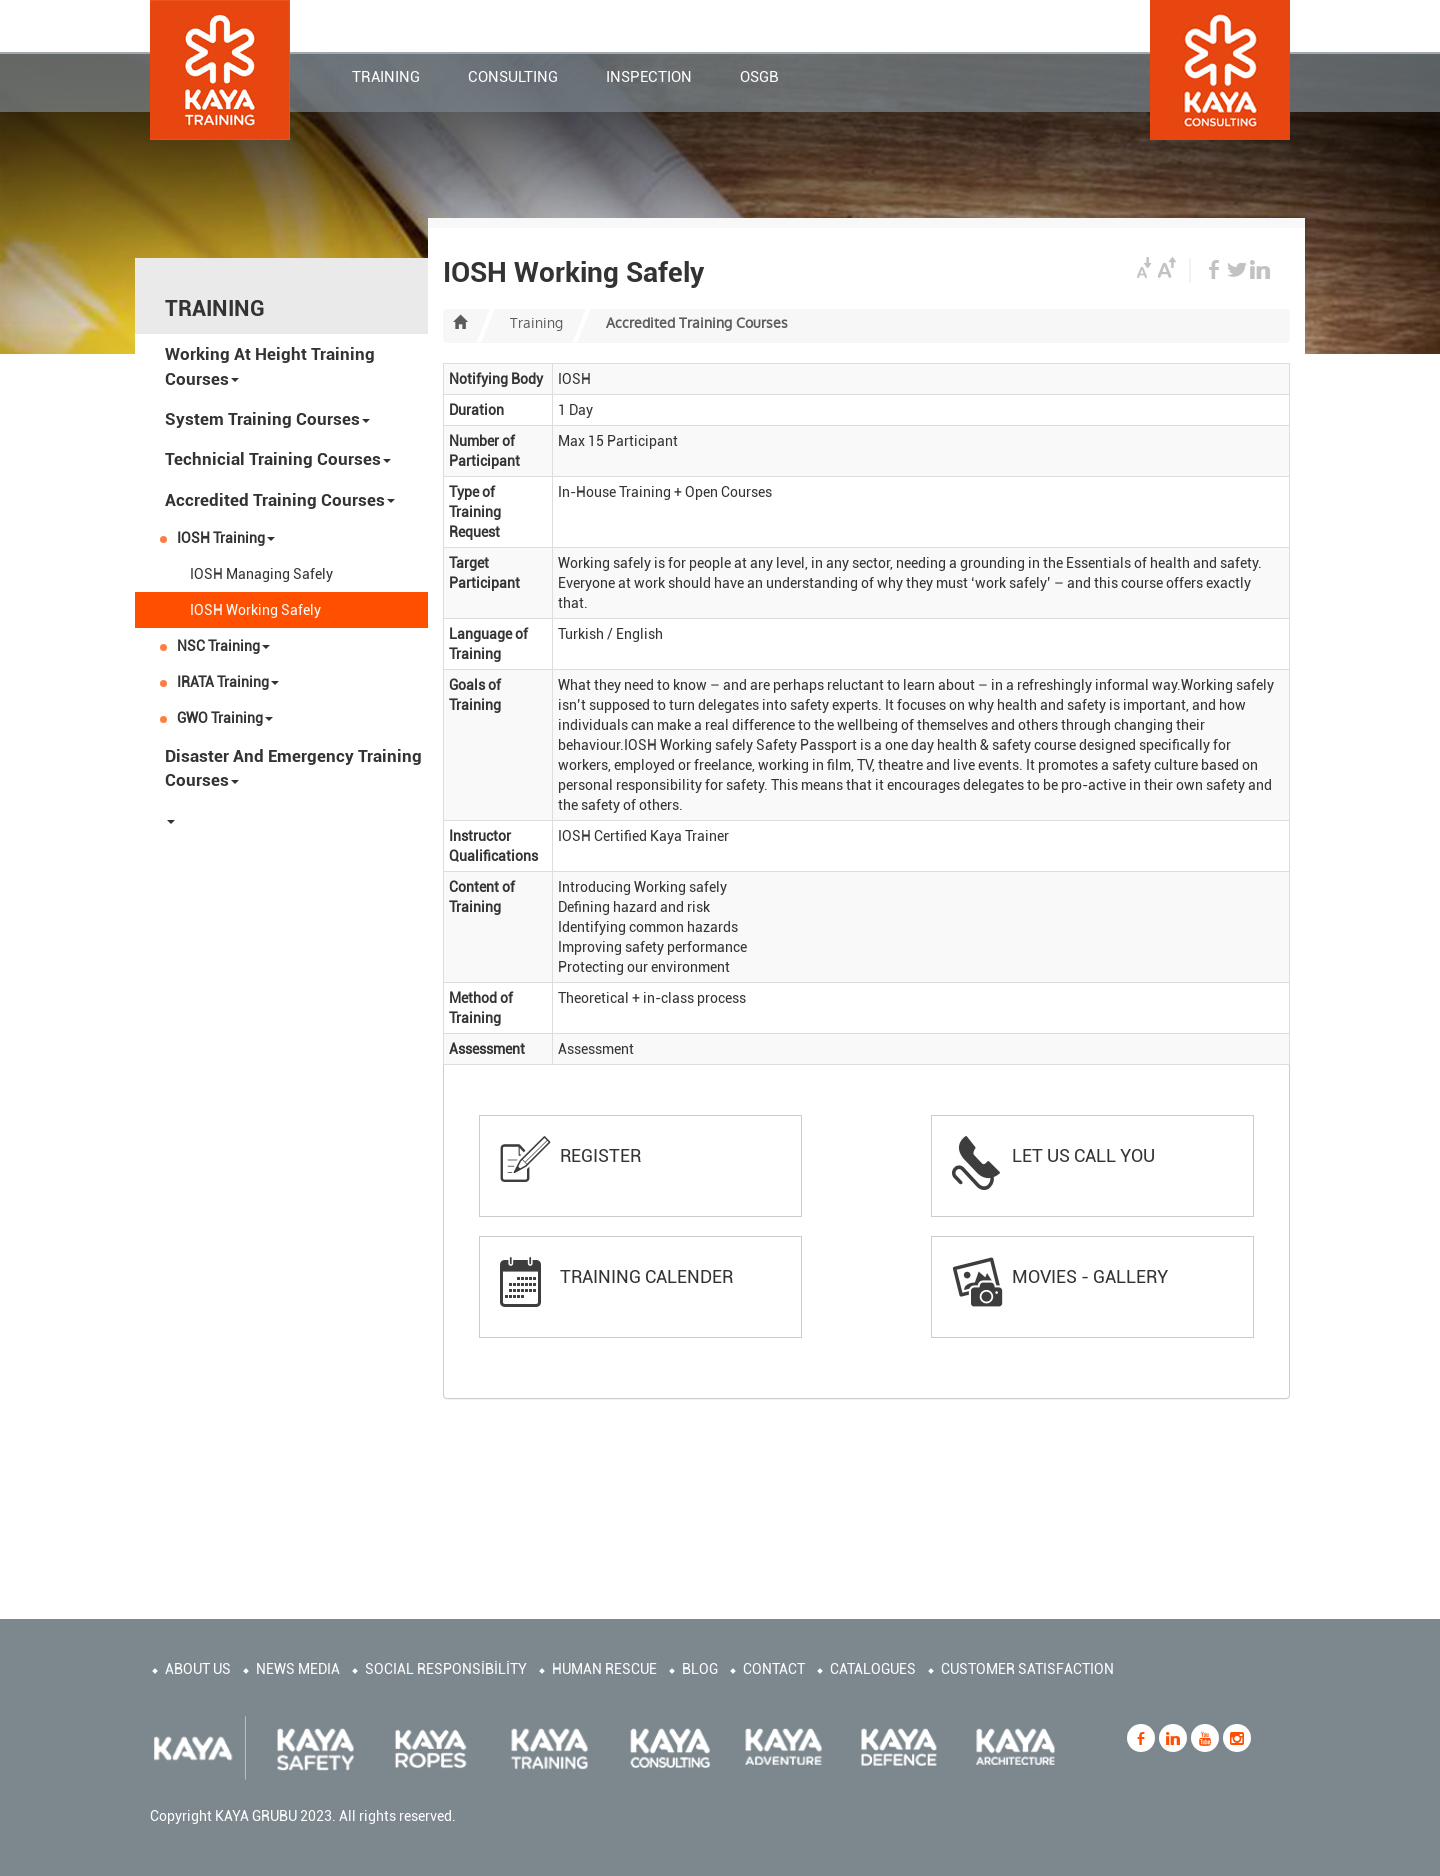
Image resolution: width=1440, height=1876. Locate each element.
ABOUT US (198, 1669)
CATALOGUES (873, 1669)
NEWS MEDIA (298, 1669)
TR (1130, 25)
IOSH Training (226, 538)
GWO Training (225, 718)
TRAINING (386, 79)
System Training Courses (267, 419)
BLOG (700, 1669)
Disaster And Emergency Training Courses (293, 768)
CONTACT (644, 23)
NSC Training (223, 646)
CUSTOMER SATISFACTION (1027, 1669)
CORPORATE (746, 23)
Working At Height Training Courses (270, 366)
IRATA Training (228, 682)
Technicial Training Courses (278, 459)
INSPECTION (649, 79)
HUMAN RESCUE (604, 1669)
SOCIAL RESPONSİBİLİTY (446, 1669)
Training (536, 323)
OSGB (759, 79)
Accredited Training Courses (280, 500)
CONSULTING (513, 79)
